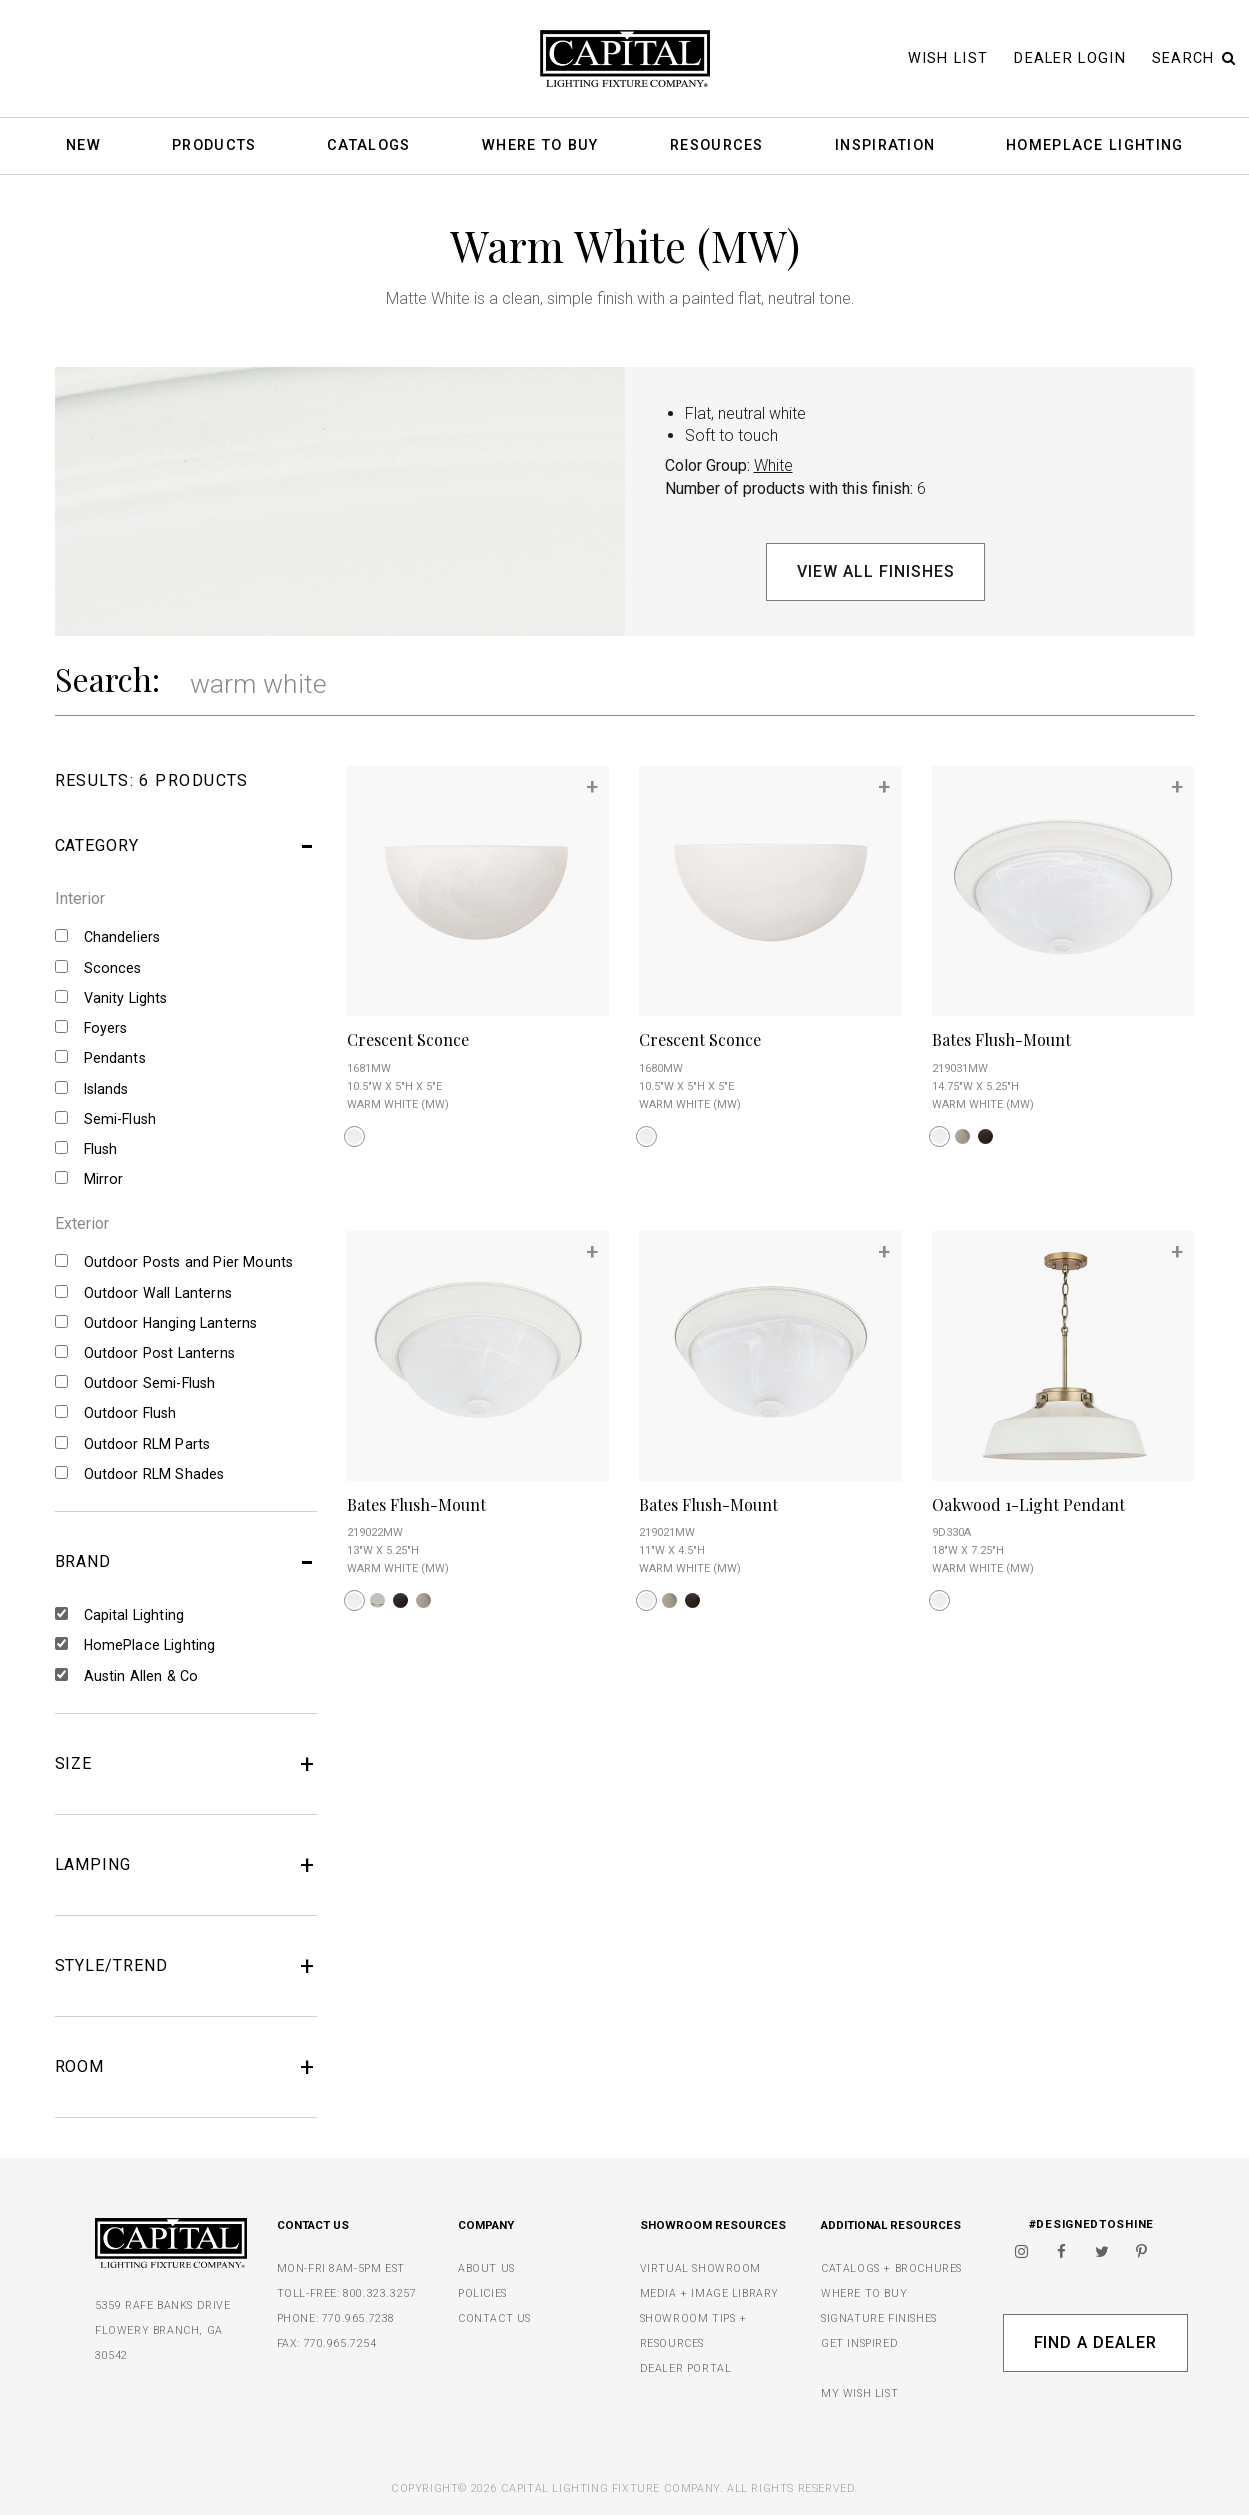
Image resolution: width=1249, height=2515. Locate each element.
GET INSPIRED (859, 2343)
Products (214, 146)
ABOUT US (486, 2268)
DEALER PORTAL (686, 2368)
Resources (717, 146)
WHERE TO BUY (864, 2293)
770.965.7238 (358, 2318)
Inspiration (885, 146)
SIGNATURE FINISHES (879, 2318)
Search (1194, 58)
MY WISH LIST (859, 2393)
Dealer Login (1070, 58)
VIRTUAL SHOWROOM (701, 2268)
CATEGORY (186, 846)
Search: (107, 679)
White (773, 465)
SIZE (186, 1764)
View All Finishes (875, 571)
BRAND (186, 1562)
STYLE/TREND (186, 1966)
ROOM (186, 2067)
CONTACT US (494, 2318)
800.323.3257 (379, 2293)
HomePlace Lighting (1094, 146)
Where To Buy (540, 146)
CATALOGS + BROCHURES (891, 2268)
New (83, 146)
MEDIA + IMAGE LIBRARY (710, 2293)
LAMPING (186, 1865)
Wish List (948, 58)
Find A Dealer (1095, 2342)
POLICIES (482, 2293)
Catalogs (368, 146)
